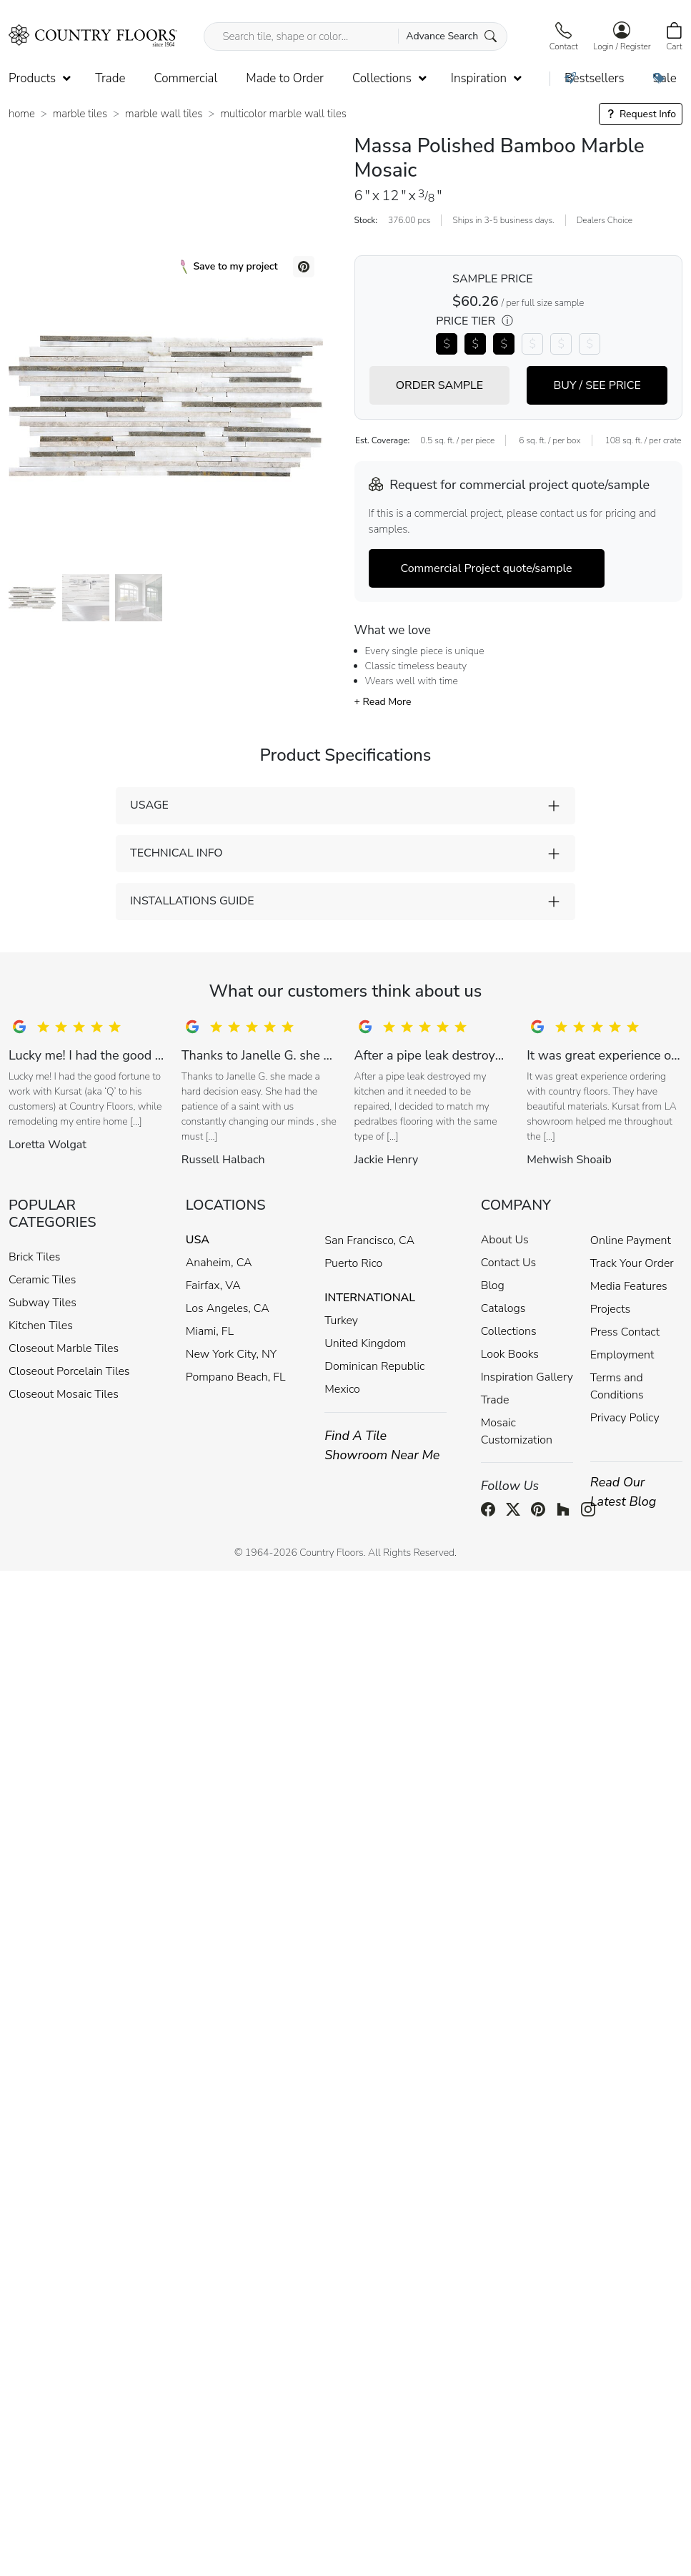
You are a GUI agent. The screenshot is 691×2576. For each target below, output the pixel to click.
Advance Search (451, 36)
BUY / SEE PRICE (596, 385)
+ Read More (383, 702)
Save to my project (229, 267)
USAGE (149, 805)
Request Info (640, 114)
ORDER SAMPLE (439, 385)
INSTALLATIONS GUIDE (192, 901)
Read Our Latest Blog (623, 1492)
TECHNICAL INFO (176, 853)
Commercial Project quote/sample (486, 568)
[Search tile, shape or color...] (355, 36)
